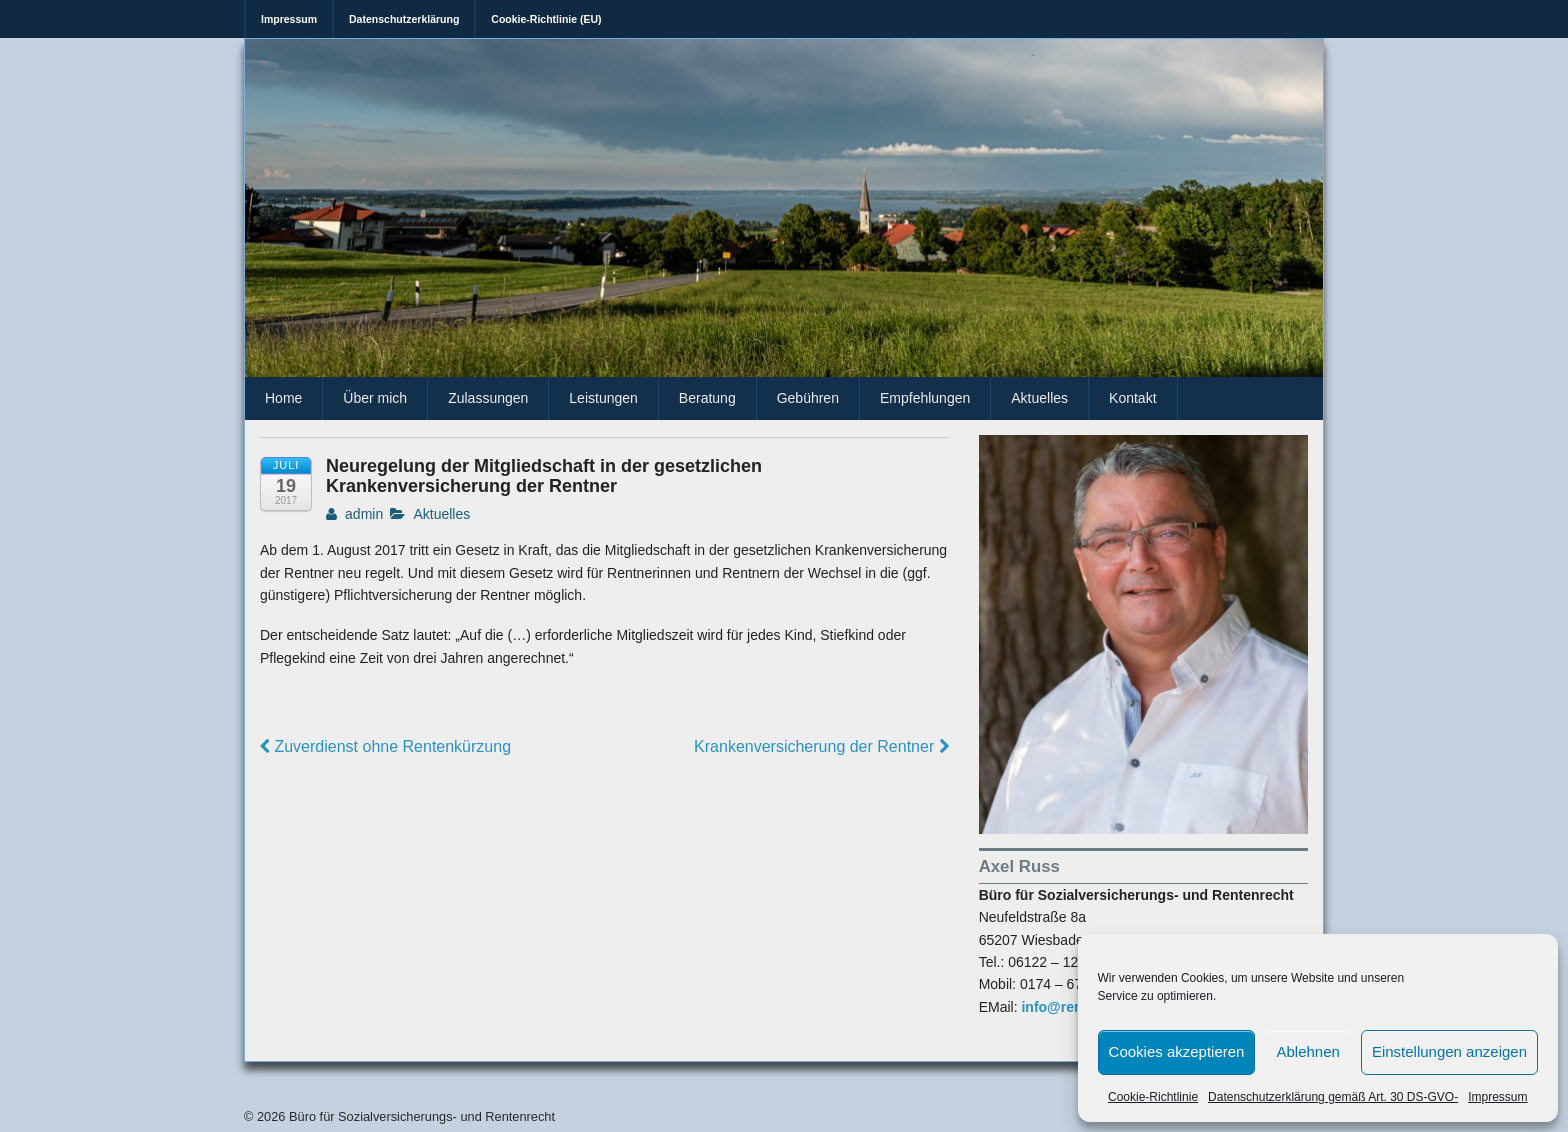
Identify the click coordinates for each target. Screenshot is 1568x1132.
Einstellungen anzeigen (1449, 1051)
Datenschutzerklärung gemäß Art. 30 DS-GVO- (1333, 1097)
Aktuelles (1039, 398)
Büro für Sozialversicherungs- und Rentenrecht (420, 1116)
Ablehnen (1307, 1051)
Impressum (1497, 1097)
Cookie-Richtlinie (1153, 1097)
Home (283, 398)
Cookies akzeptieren (1177, 1051)
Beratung (707, 398)
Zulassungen (488, 398)
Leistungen (603, 398)
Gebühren (808, 398)
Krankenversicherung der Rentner (821, 746)
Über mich (375, 398)
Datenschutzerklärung (404, 19)
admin (354, 514)
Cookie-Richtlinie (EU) (546, 19)
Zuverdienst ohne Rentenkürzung (385, 746)
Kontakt (1132, 398)
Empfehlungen (925, 398)
